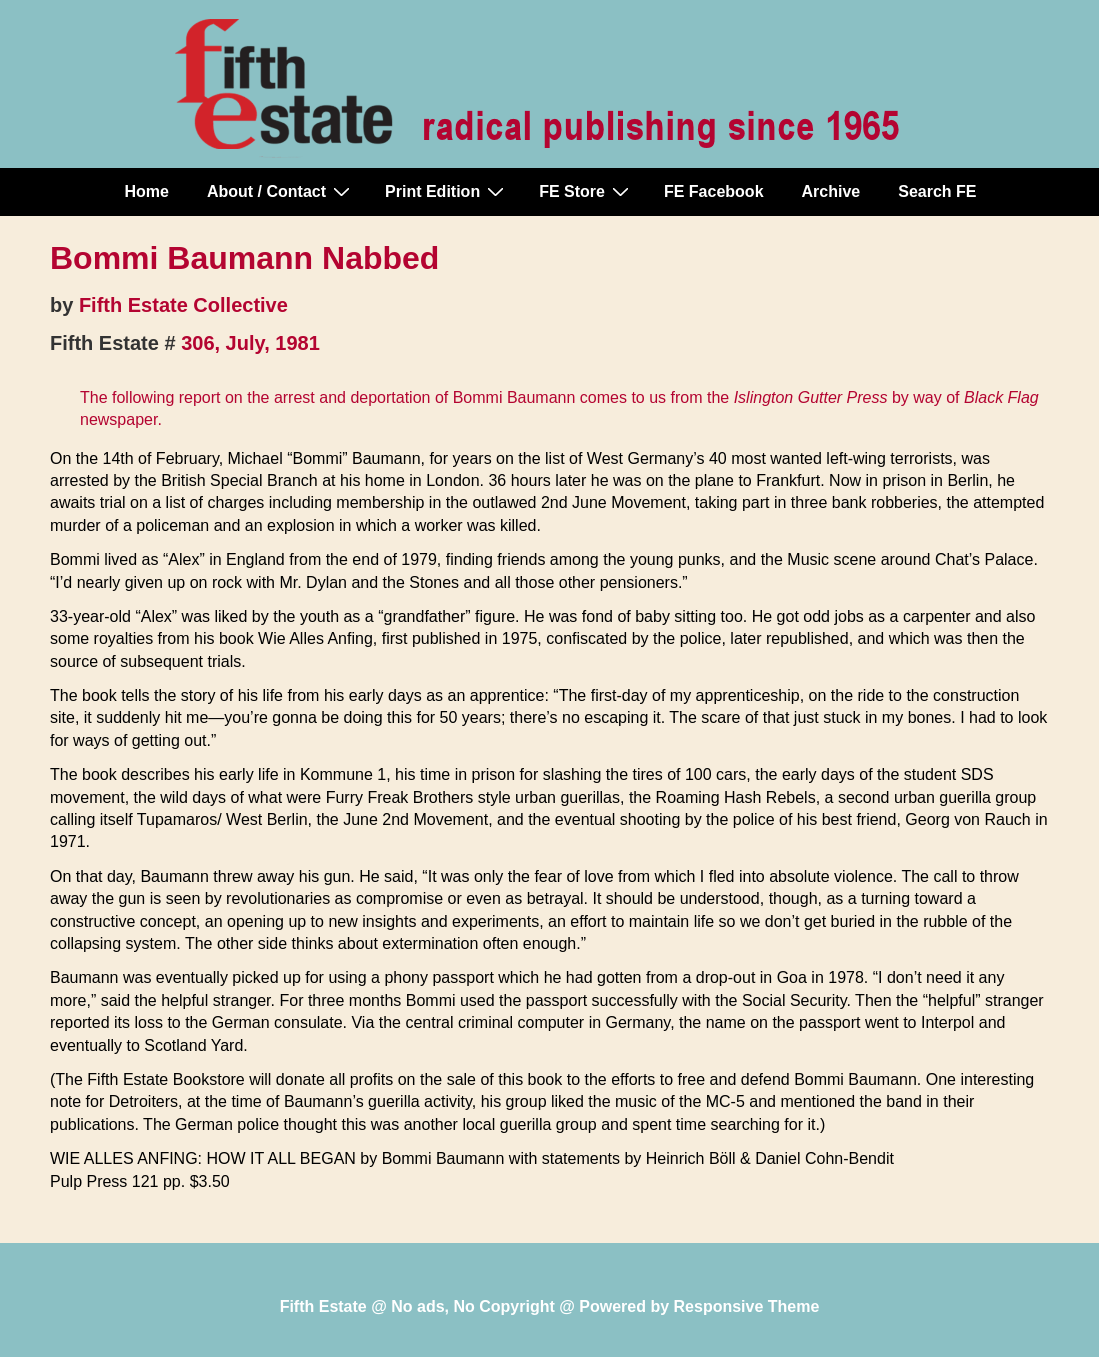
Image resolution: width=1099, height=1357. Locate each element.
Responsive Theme (747, 1306)
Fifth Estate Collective (183, 305)
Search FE (937, 191)
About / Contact (281, 191)
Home (147, 191)
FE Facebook (714, 191)
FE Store (586, 191)
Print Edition (447, 191)
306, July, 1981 (250, 343)
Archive (831, 191)
